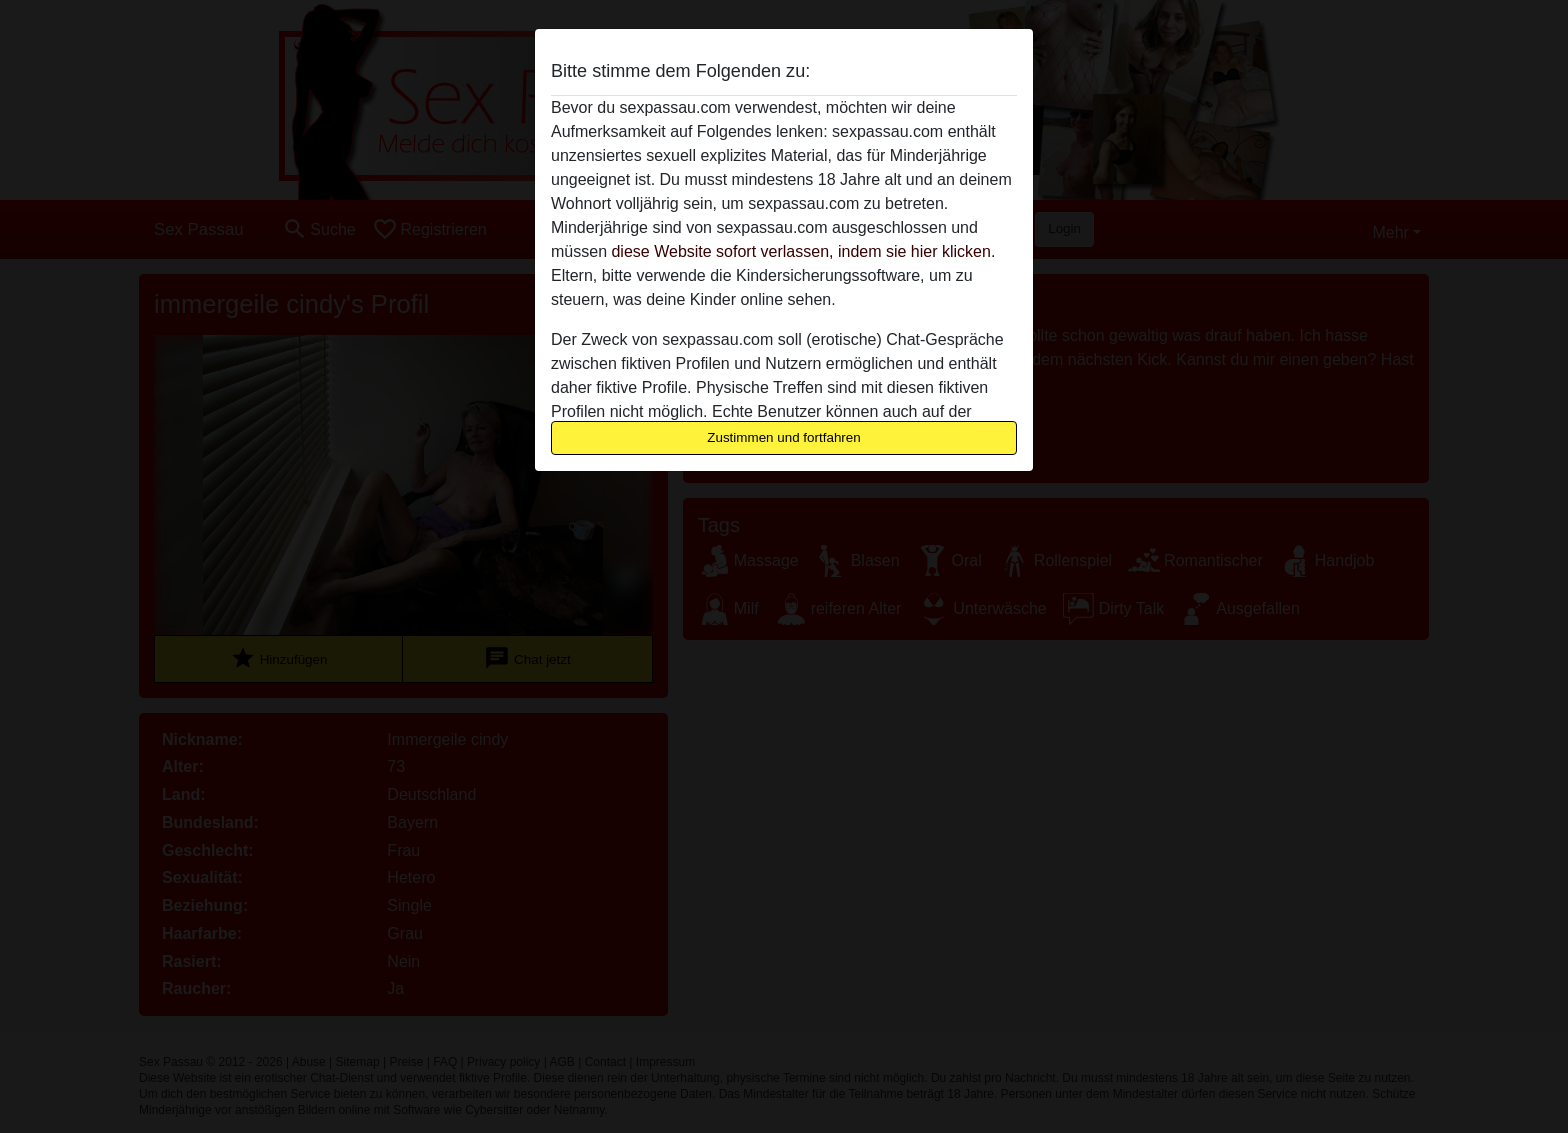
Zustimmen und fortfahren (784, 437)
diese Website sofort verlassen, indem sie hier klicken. (803, 251)
